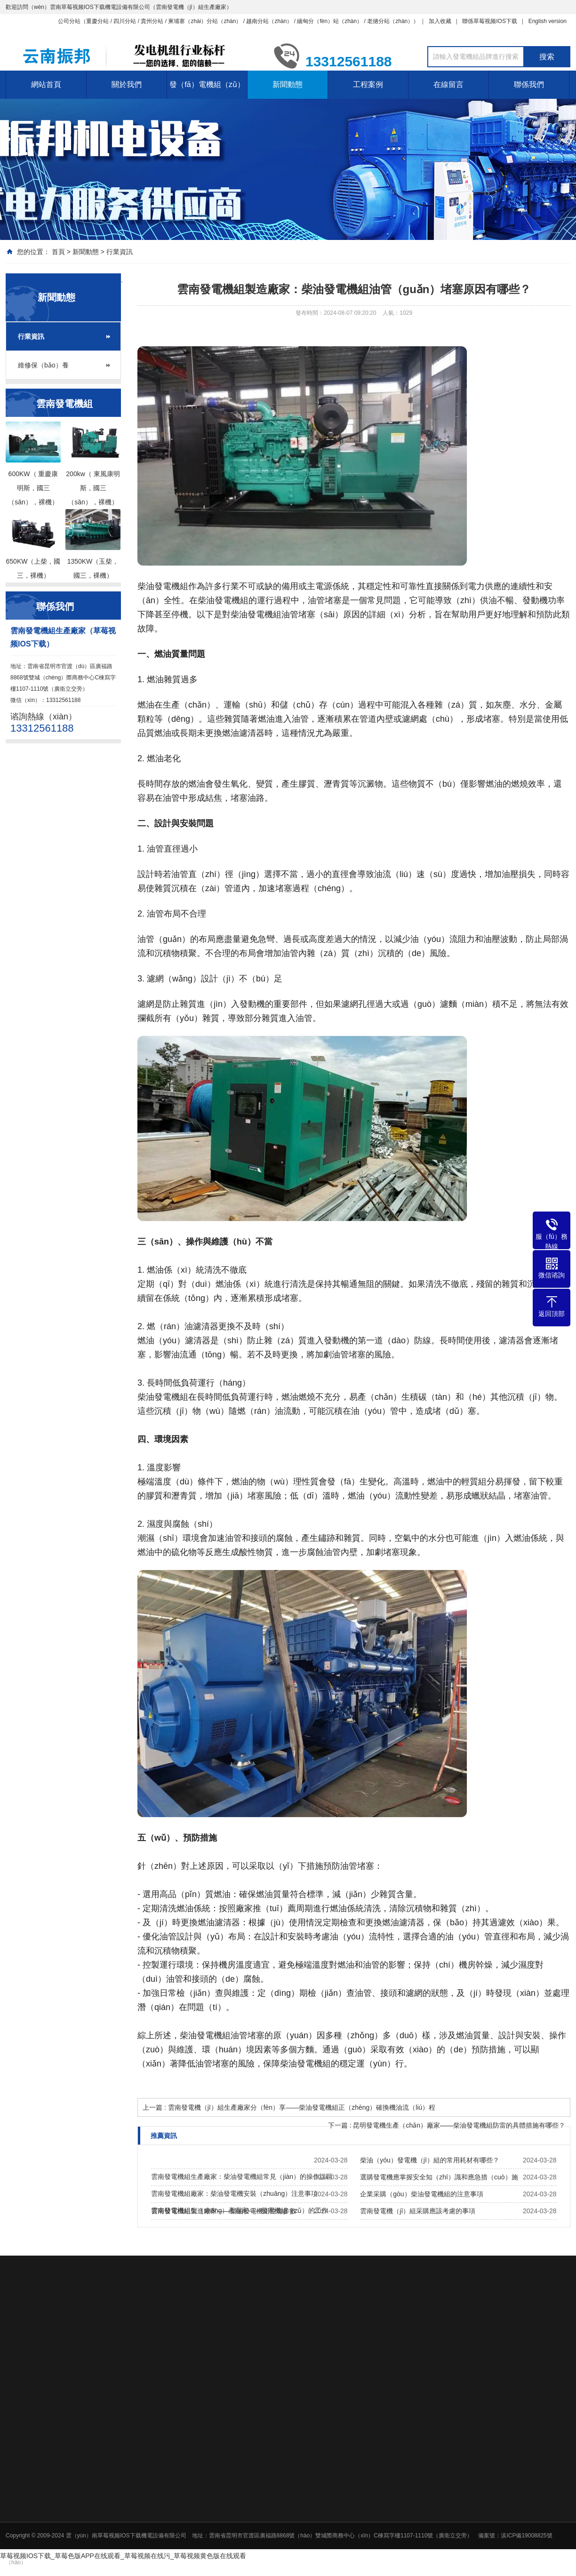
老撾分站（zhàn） (390, 21)
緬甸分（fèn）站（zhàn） (329, 21)
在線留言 (448, 84)
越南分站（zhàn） (269, 21)
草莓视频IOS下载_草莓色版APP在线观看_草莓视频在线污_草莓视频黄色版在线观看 (123, 2556)
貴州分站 (152, 21)
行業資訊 (119, 251)
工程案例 (368, 84)
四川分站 (124, 21)
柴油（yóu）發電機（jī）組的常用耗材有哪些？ (429, 2160)
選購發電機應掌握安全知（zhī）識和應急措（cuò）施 (439, 2177)
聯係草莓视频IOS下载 (489, 21)
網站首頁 (46, 84)
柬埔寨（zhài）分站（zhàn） (204, 21)
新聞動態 (287, 84)
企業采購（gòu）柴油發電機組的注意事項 (421, 2194)
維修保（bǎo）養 (43, 365)
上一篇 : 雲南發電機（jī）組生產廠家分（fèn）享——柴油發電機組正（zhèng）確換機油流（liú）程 (289, 2107)
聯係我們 (529, 84)
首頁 (58, 251)
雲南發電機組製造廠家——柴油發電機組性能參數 (223, 2211)
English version (547, 21)
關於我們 (127, 84)
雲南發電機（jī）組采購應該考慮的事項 (417, 2211)
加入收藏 (440, 21)
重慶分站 (97, 21)
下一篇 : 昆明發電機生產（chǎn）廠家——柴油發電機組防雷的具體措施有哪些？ (446, 2125)
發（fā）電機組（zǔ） (206, 84)
